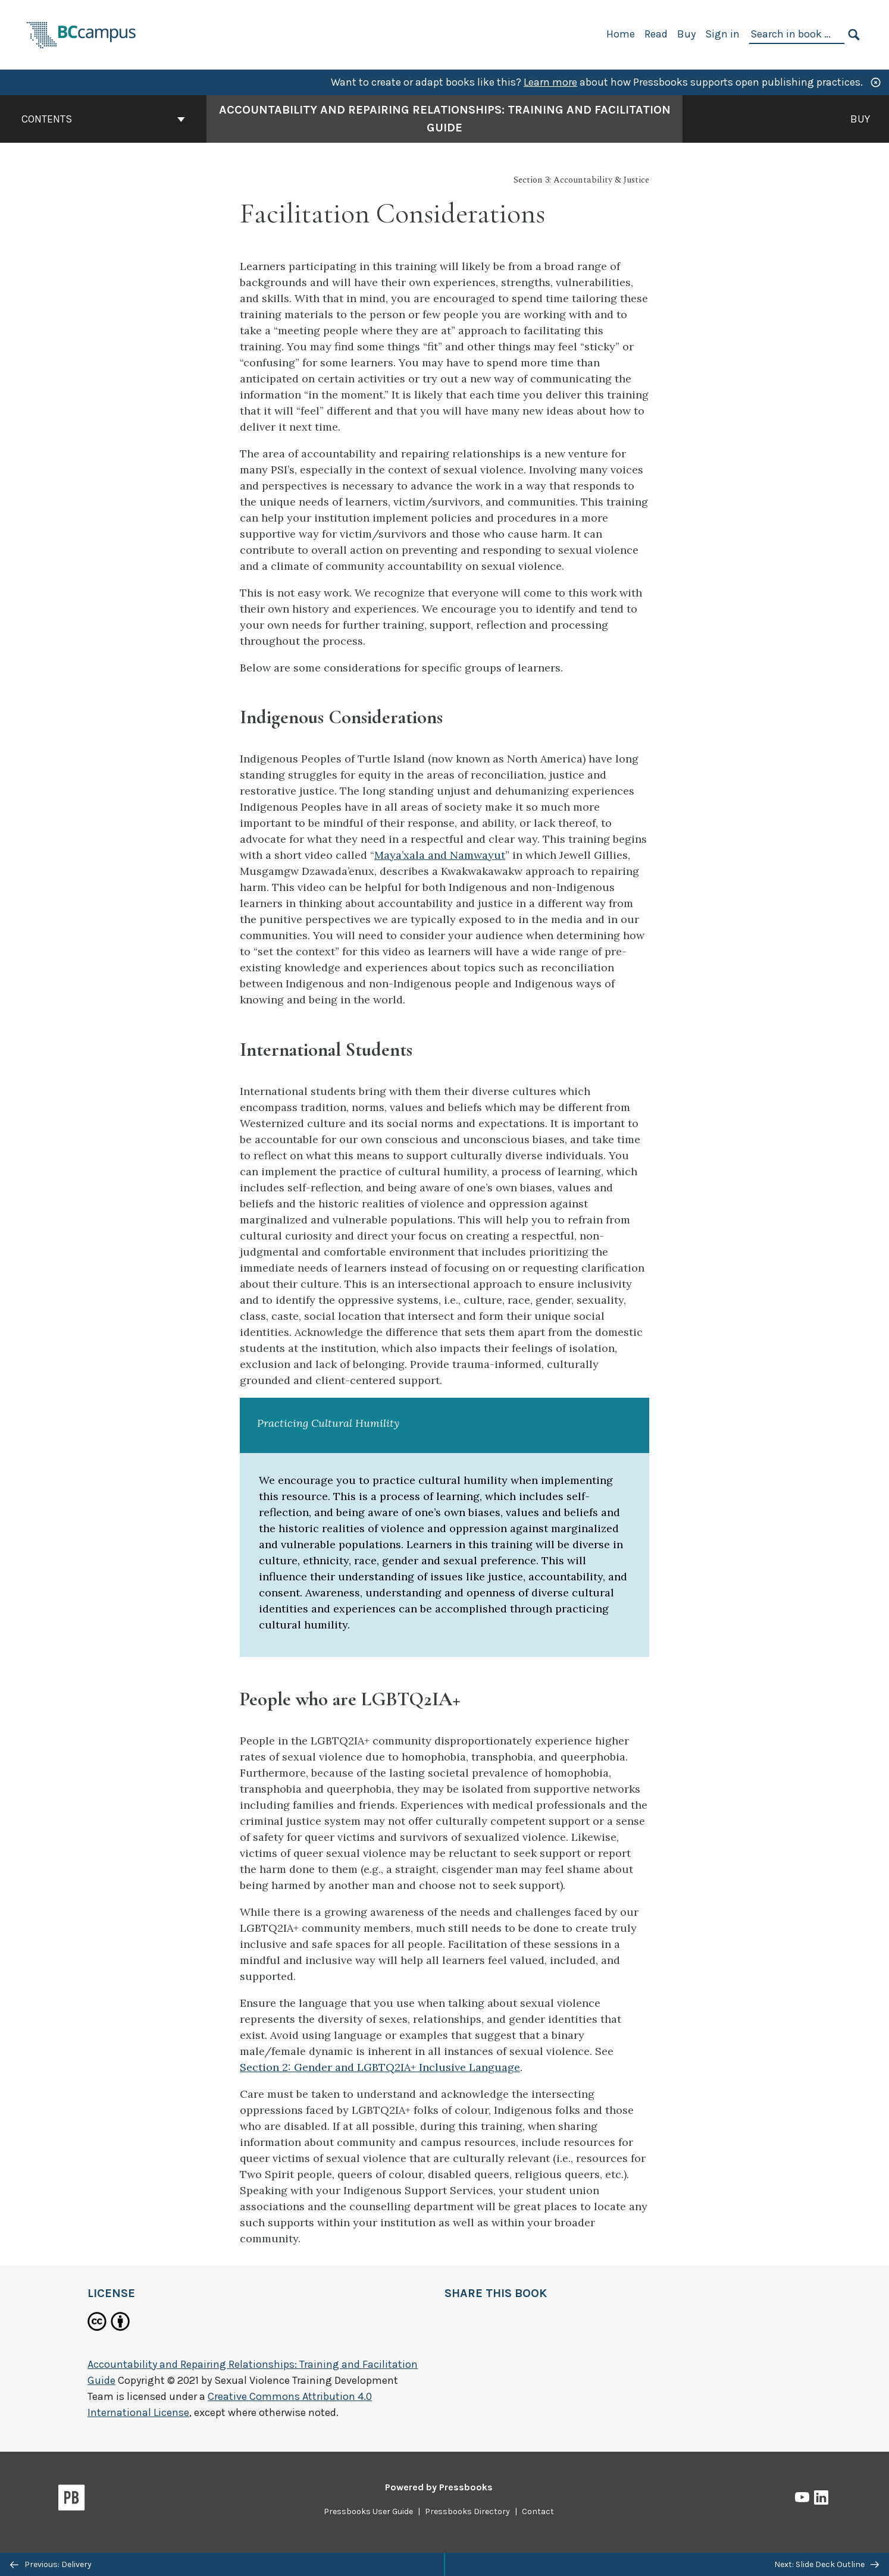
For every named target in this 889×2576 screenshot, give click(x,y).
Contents (103, 118)
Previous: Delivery (51, 2564)
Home (620, 33)
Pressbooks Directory (467, 2511)
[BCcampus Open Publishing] (81, 33)
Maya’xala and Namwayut (439, 855)
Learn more (550, 82)
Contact (538, 2511)
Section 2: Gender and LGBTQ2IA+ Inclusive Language (380, 2067)
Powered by (439, 2487)
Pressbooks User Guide (368, 2511)
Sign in (722, 33)
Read (656, 33)
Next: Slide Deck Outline (826, 2564)
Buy (686, 33)
